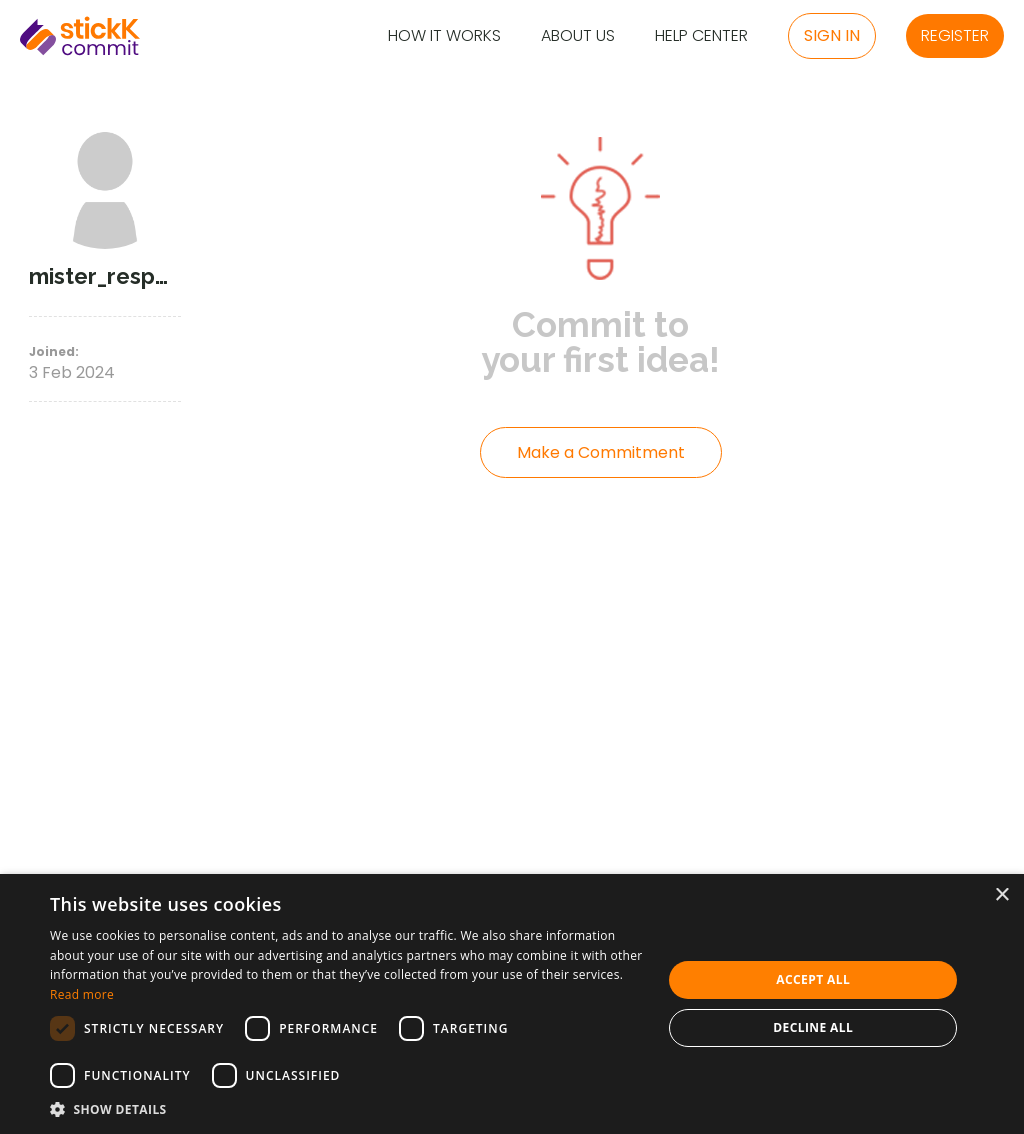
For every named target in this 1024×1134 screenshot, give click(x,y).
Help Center (701, 36)
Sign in (832, 35)
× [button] (1001, 895)
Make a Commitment (601, 452)
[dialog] (512, 1004)
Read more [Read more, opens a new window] (82, 994)
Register (955, 35)
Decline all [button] (813, 1027)
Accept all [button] (813, 979)
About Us (578, 36)
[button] (347, 1109)
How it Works (444, 36)
